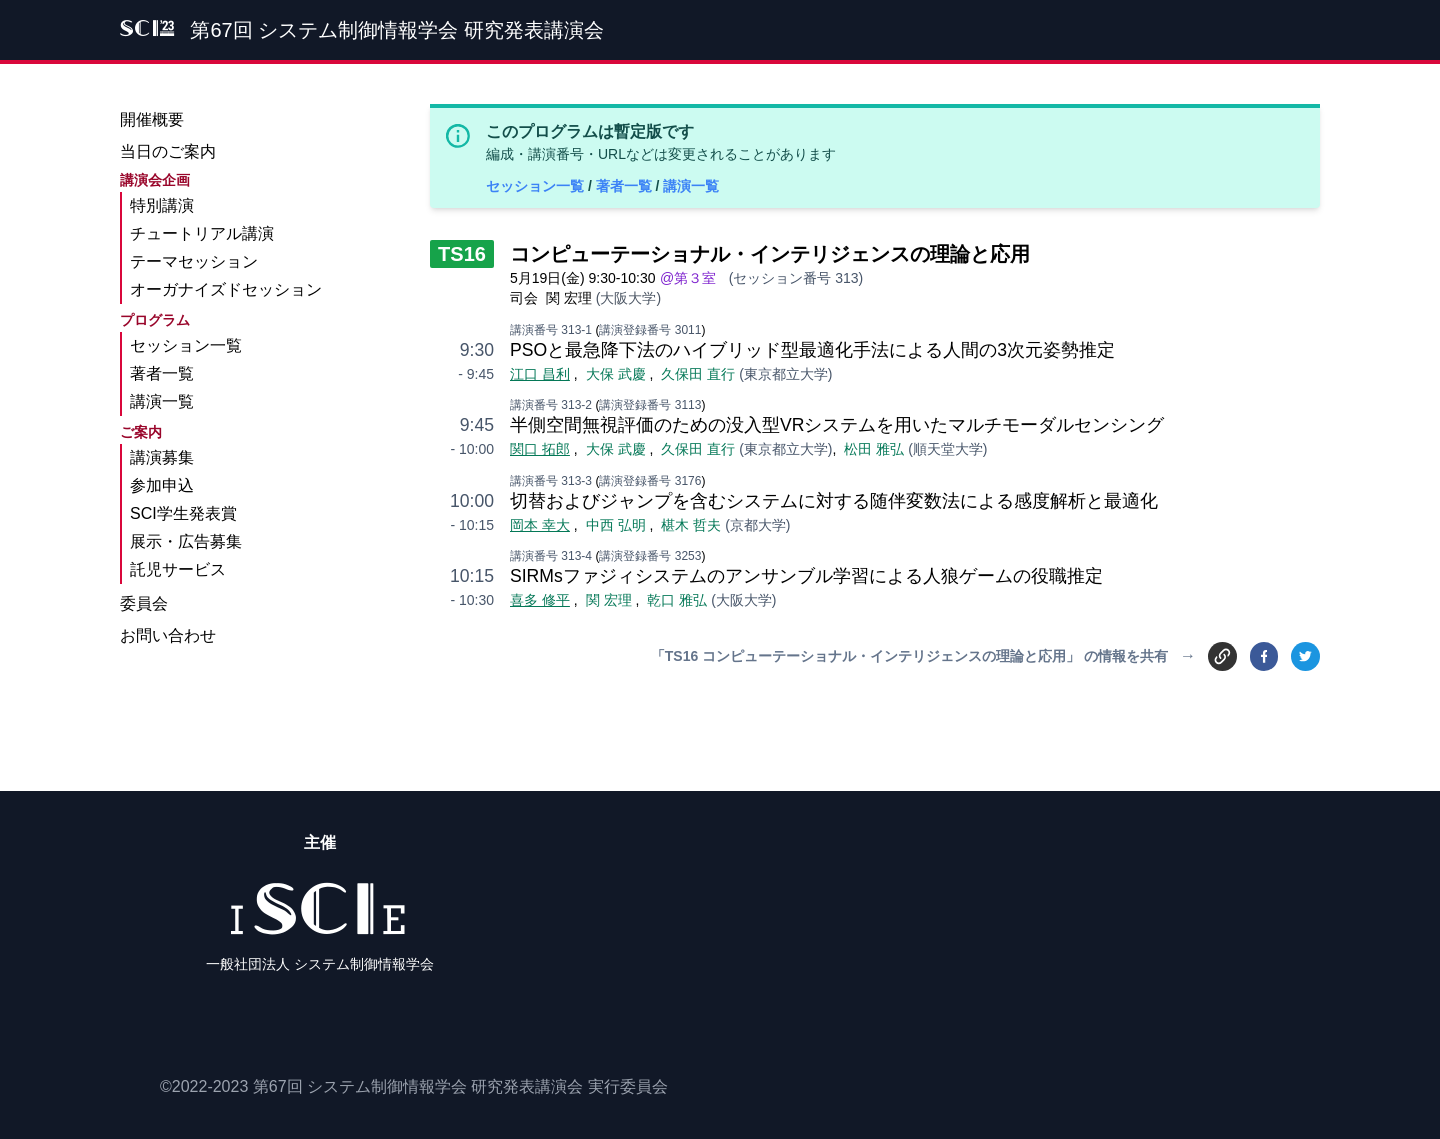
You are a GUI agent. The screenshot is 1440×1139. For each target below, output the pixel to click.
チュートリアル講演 (202, 233)
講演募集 (162, 457)
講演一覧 (691, 186)
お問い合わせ (168, 635)
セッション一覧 (537, 186)
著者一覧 (626, 186)
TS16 (462, 254)
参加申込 (162, 485)
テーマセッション (194, 261)
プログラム (155, 320)
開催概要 (152, 119)
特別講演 (162, 205)
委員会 (144, 603)
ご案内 (141, 432)
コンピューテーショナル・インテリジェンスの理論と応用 (770, 254)
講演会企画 (155, 180)
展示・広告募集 (186, 541)
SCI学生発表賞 (183, 513)
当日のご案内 (168, 151)
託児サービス (178, 569)
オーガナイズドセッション (226, 289)
